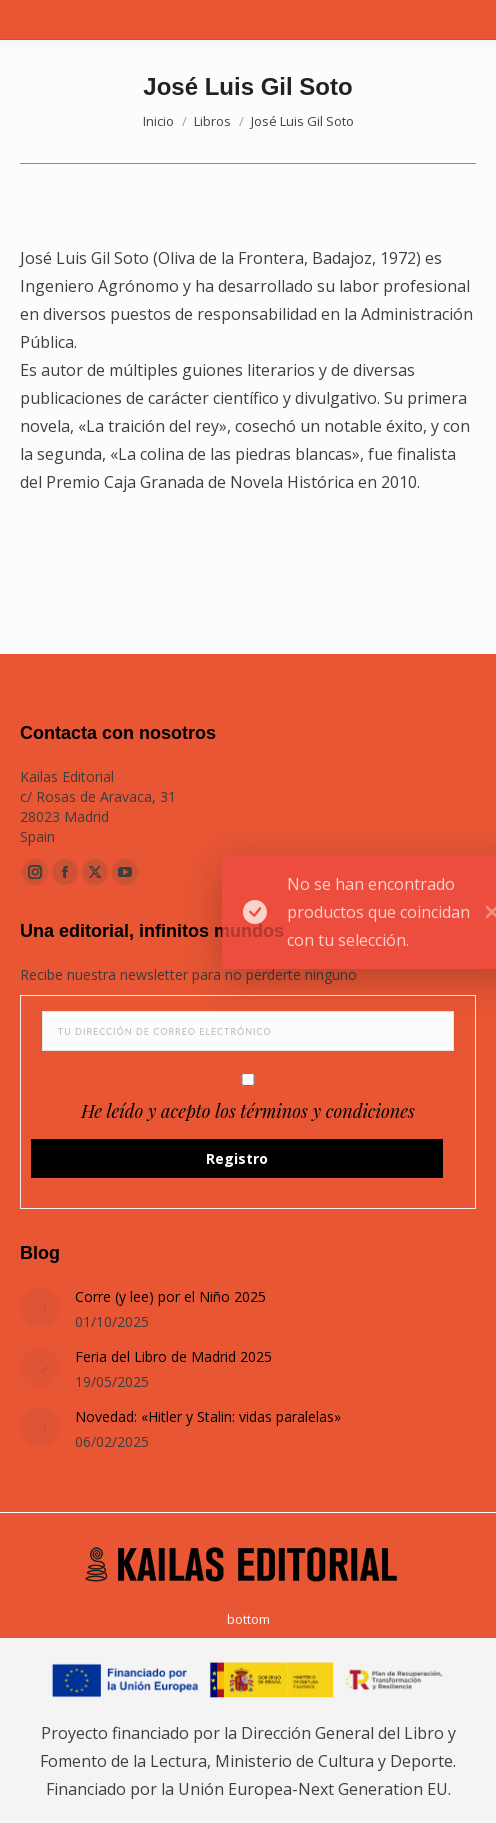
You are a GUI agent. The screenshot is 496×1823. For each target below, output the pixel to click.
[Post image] (40, 1307)
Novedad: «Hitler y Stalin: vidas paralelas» (208, 1416)
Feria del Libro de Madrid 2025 (173, 1356)
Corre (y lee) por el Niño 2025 (170, 1296)
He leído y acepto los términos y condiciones (248, 1111)
